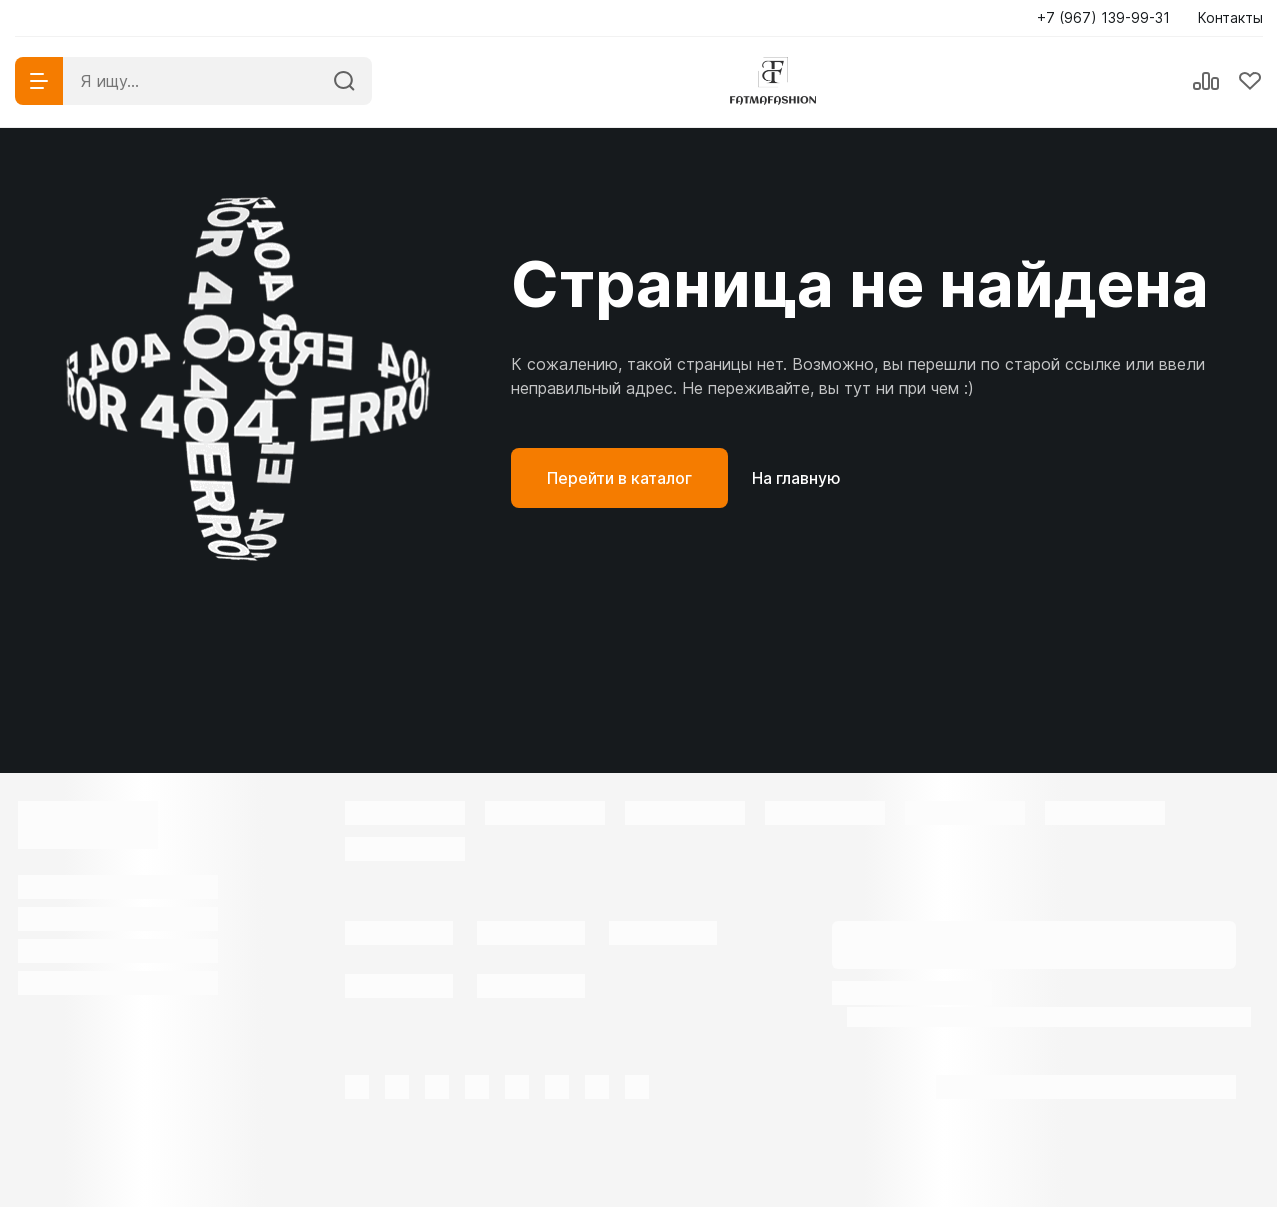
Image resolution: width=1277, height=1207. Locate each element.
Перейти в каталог (619, 478)
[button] (1109, 18)
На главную (796, 478)
